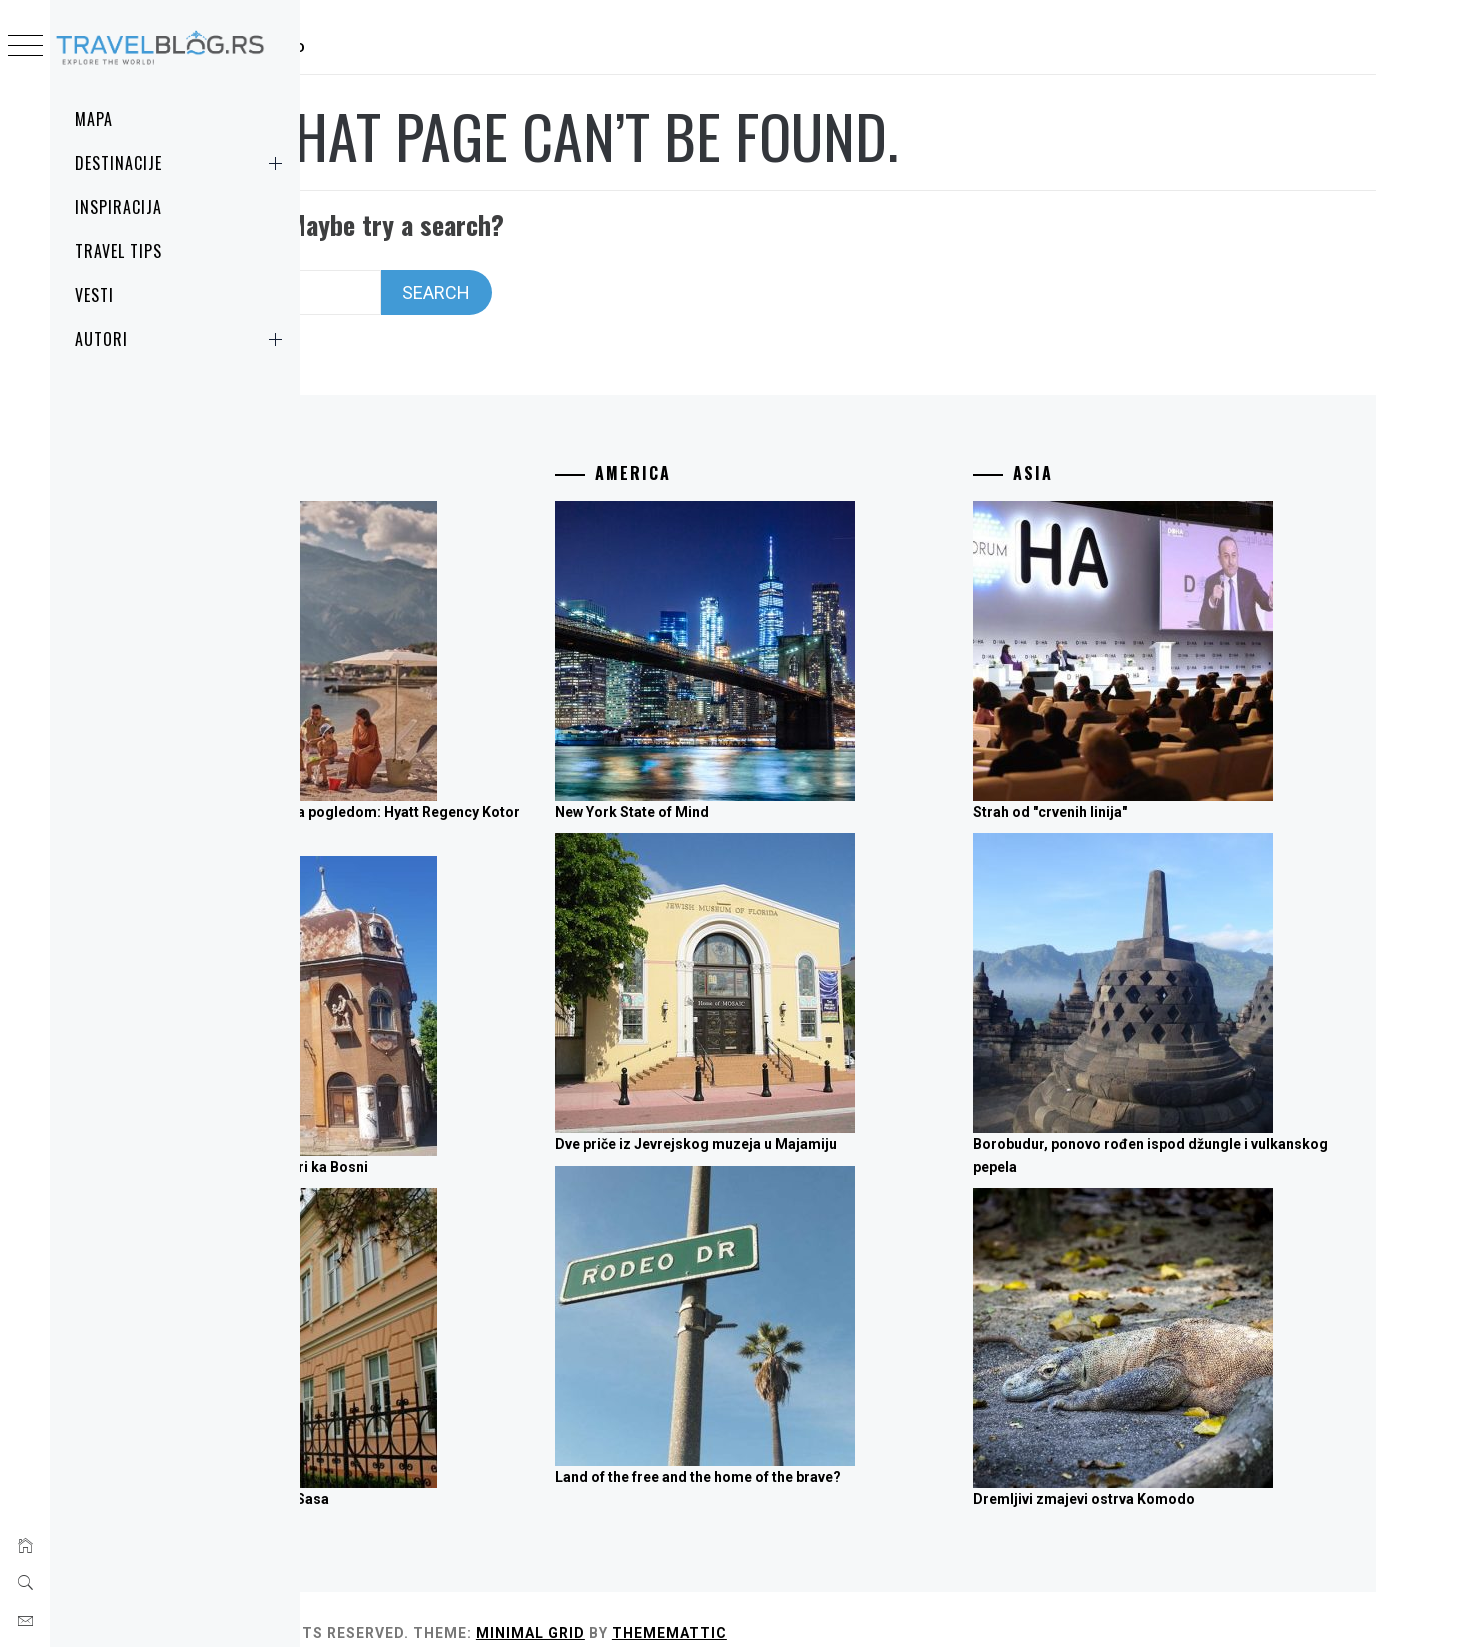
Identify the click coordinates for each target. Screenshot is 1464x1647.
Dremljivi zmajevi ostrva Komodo (1173, 1473)
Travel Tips (118, 251)
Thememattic (935, 1606)
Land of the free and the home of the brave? (875, 1450)
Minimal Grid (796, 1606)
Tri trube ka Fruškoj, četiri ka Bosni (518, 1140)
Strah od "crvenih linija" (1139, 785)
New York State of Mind (809, 785)
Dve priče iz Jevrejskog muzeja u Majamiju (873, 1118)
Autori (182, 339)
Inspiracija (118, 207)
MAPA (94, 119)
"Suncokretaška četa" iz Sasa (499, 1473)
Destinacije (182, 163)
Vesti (94, 295)
